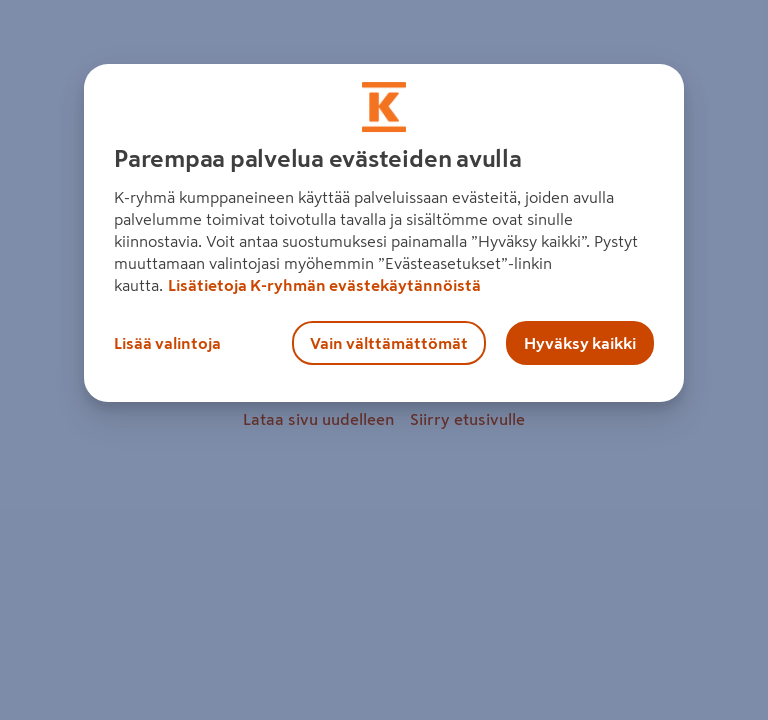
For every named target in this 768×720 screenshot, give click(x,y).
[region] (384, 233)
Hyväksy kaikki (580, 343)
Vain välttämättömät (389, 343)
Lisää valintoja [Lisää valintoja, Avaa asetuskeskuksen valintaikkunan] (167, 343)
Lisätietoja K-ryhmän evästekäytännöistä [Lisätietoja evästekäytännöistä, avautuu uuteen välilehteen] (324, 285)
